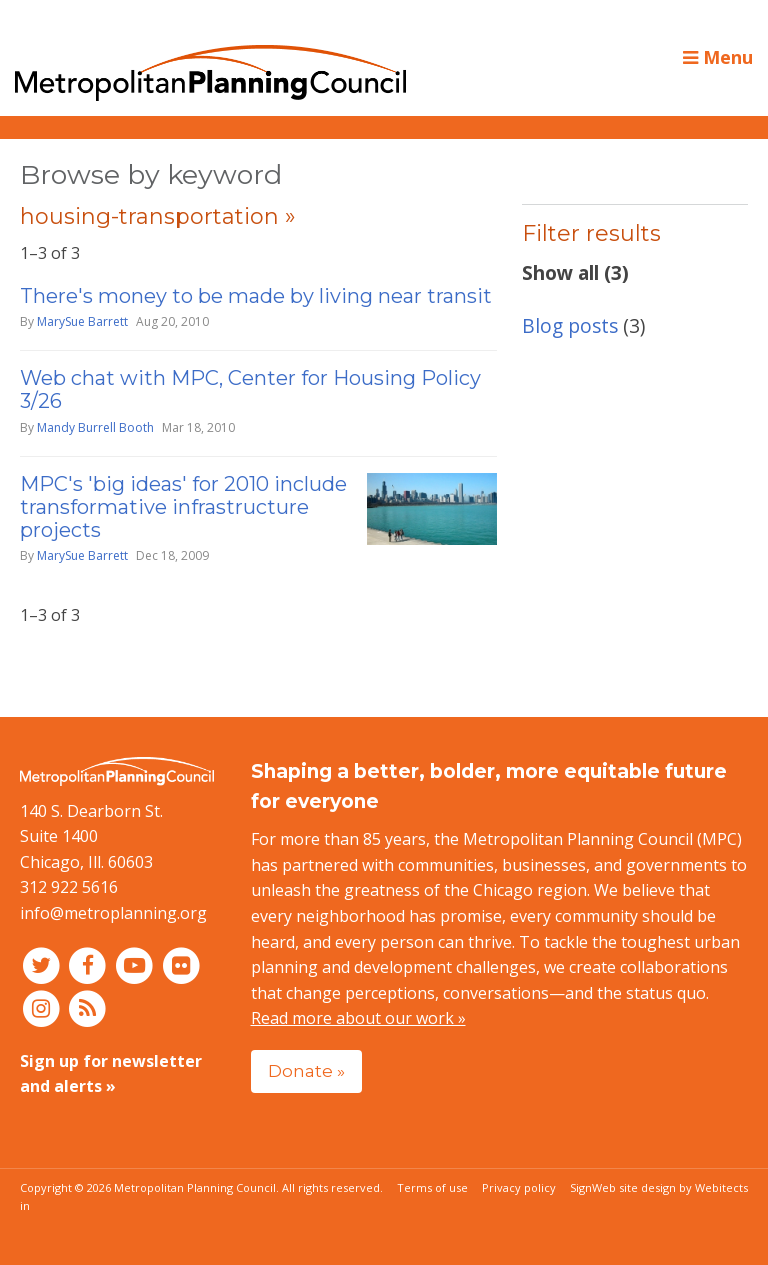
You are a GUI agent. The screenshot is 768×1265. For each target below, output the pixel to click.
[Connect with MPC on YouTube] (136, 965)
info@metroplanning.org (113, 913)
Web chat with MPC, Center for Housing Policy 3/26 (250, 389)
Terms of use (432, 1187)
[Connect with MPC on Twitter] (43, 965)
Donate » (306, 1070)
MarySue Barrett (82, 321)
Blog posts (570, 325)
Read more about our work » (358, 1018)
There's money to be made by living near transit (256, 296)
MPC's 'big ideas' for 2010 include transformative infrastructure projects (183, 507)
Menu (718, 57)
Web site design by (670, 1187)
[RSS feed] (88, 1007)
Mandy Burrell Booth (95, 427)
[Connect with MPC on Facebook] (90, 965)
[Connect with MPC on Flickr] (181, 965)
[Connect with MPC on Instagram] (43, 1007)
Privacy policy (519, 1187)
